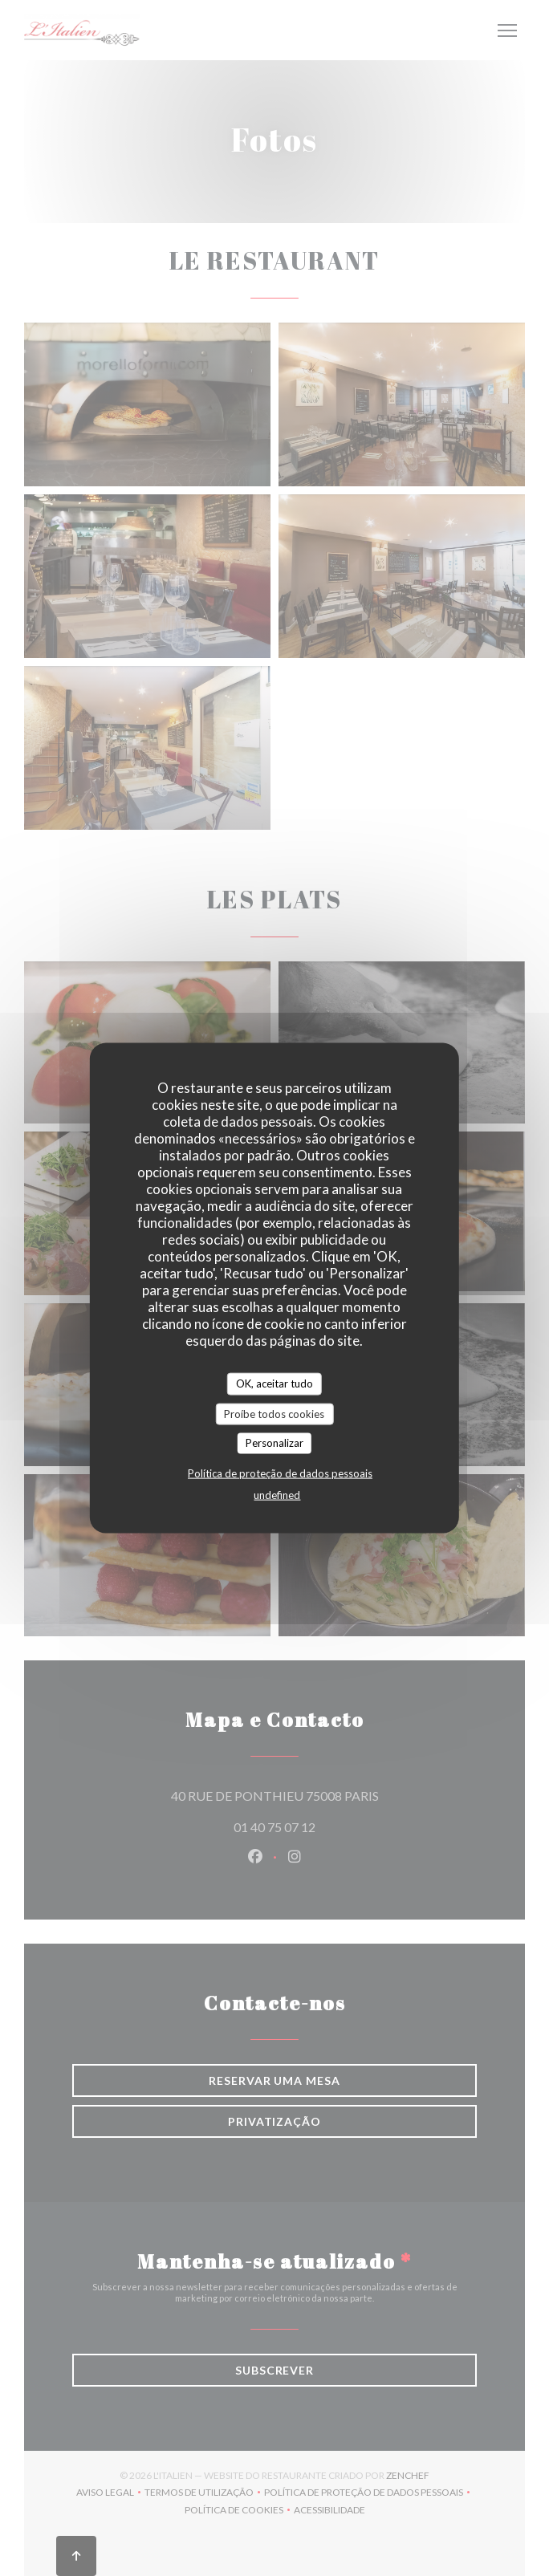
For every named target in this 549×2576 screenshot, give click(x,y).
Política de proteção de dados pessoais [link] (280, 1472)
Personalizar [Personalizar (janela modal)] (274, 1442)
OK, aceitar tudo (274, 1383)
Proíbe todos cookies (274, 1413)
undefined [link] (277, 1494)
